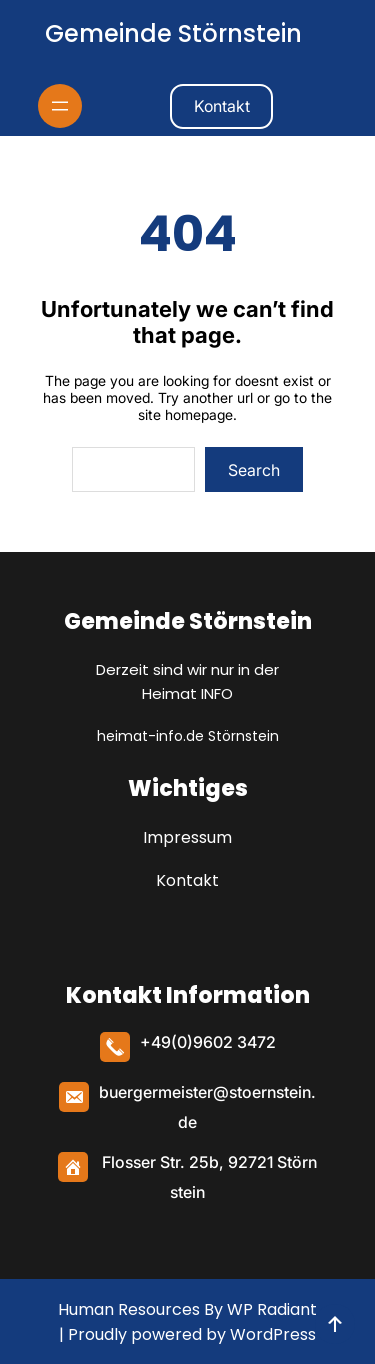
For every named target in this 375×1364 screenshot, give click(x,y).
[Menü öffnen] (60, 106)
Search (254, 470)
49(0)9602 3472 (213, 1042)
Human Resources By (140, 1309)
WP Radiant (270, 1309)
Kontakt (222, 106)
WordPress (273, 1334)
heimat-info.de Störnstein (188, 736)
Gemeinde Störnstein (173, 33)
